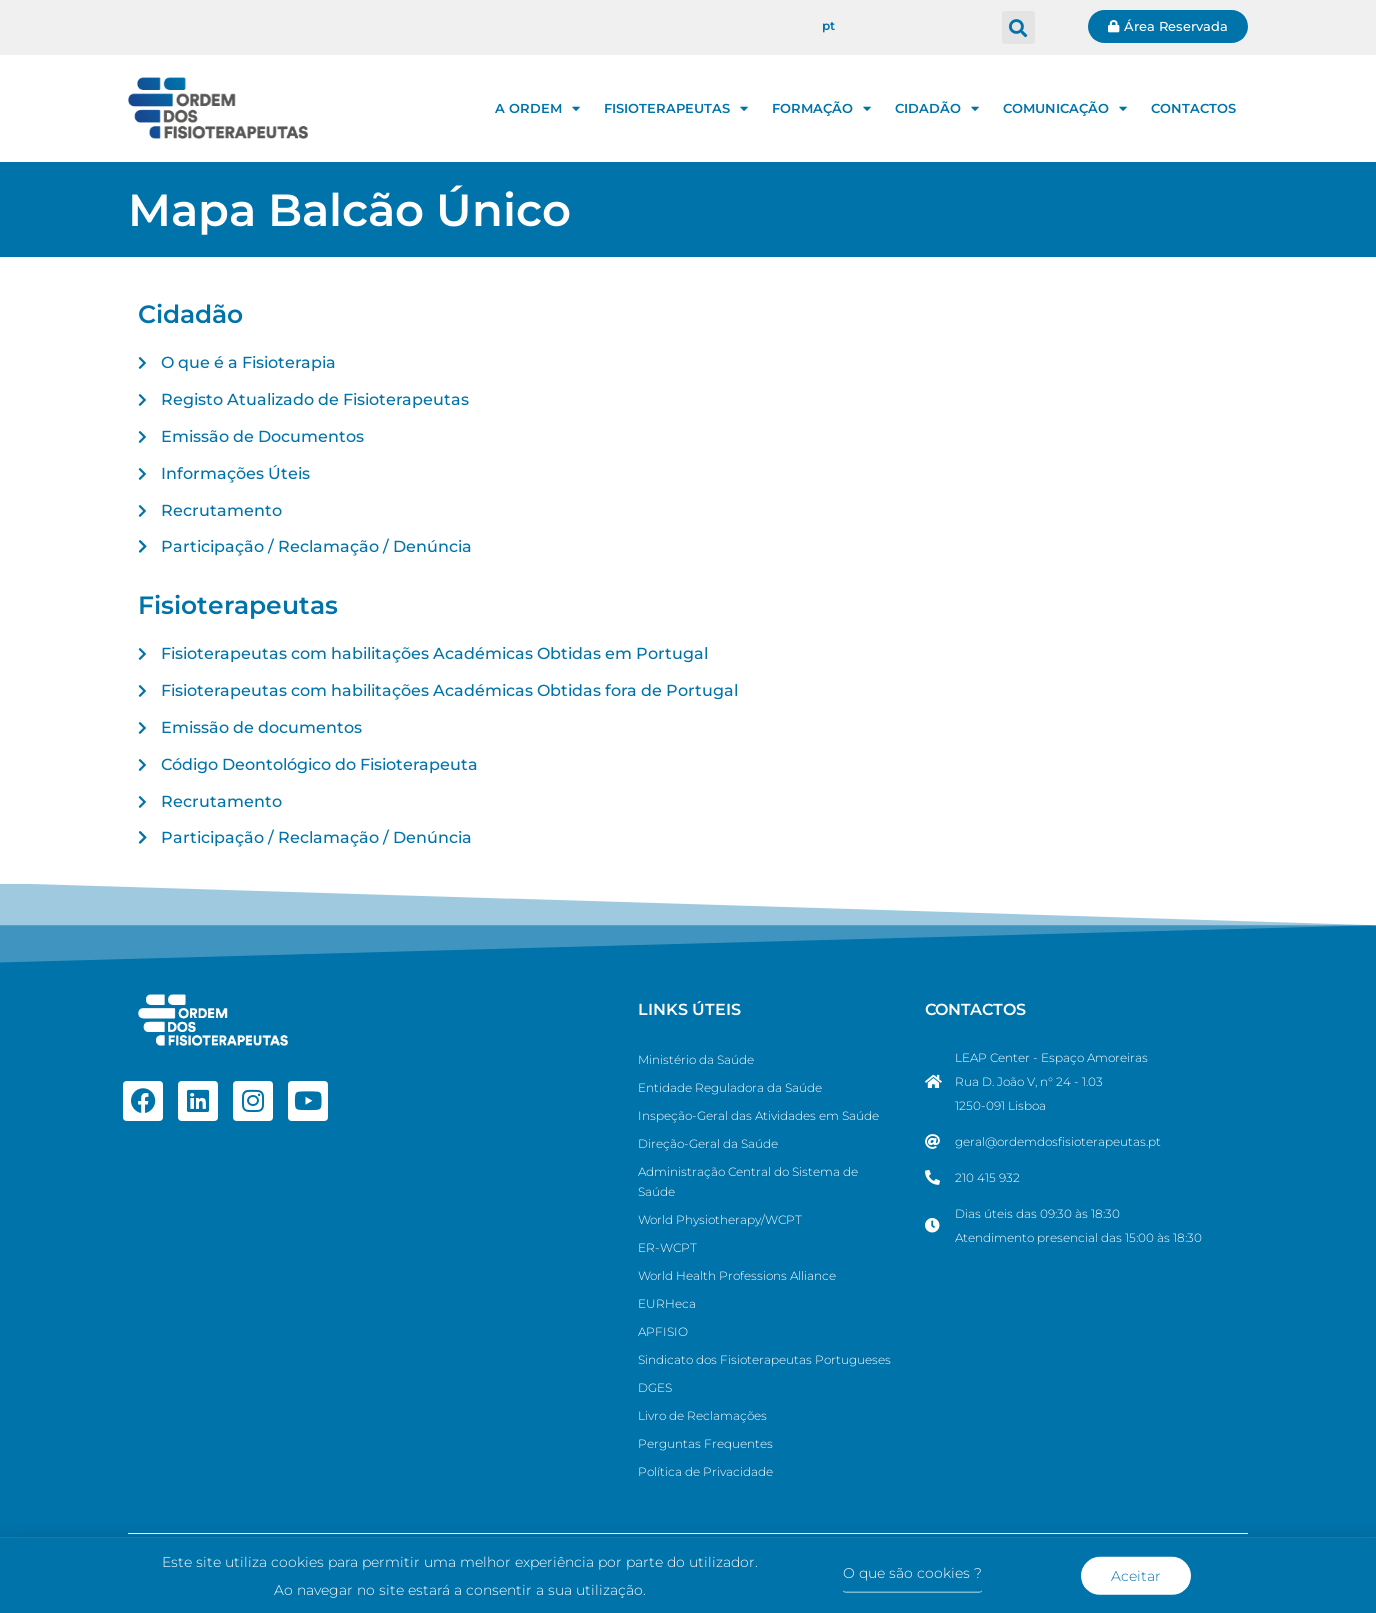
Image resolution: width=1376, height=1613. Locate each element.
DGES (655, 1387)
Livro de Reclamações (702, 1415)
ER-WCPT (667, 1247)
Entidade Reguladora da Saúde (730, 1087)
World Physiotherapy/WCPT (720, 1219)
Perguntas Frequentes (705, 1443)
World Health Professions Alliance (737, 1275)
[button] (1018, 27)
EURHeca (667, 1303)
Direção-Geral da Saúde (708, 1143)
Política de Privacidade (705, 1471)
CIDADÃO (937, 108)
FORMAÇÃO (821, 108)
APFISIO (663, 1331)
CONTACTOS (1193, 108)
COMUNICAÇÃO (1065, 108)
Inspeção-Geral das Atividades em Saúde (758, 1115)
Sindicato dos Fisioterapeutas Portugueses (764, 1359)
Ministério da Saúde (696, 1059)
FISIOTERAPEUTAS (676, 108)
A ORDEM (537, 108)
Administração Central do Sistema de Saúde (748, 1181)
